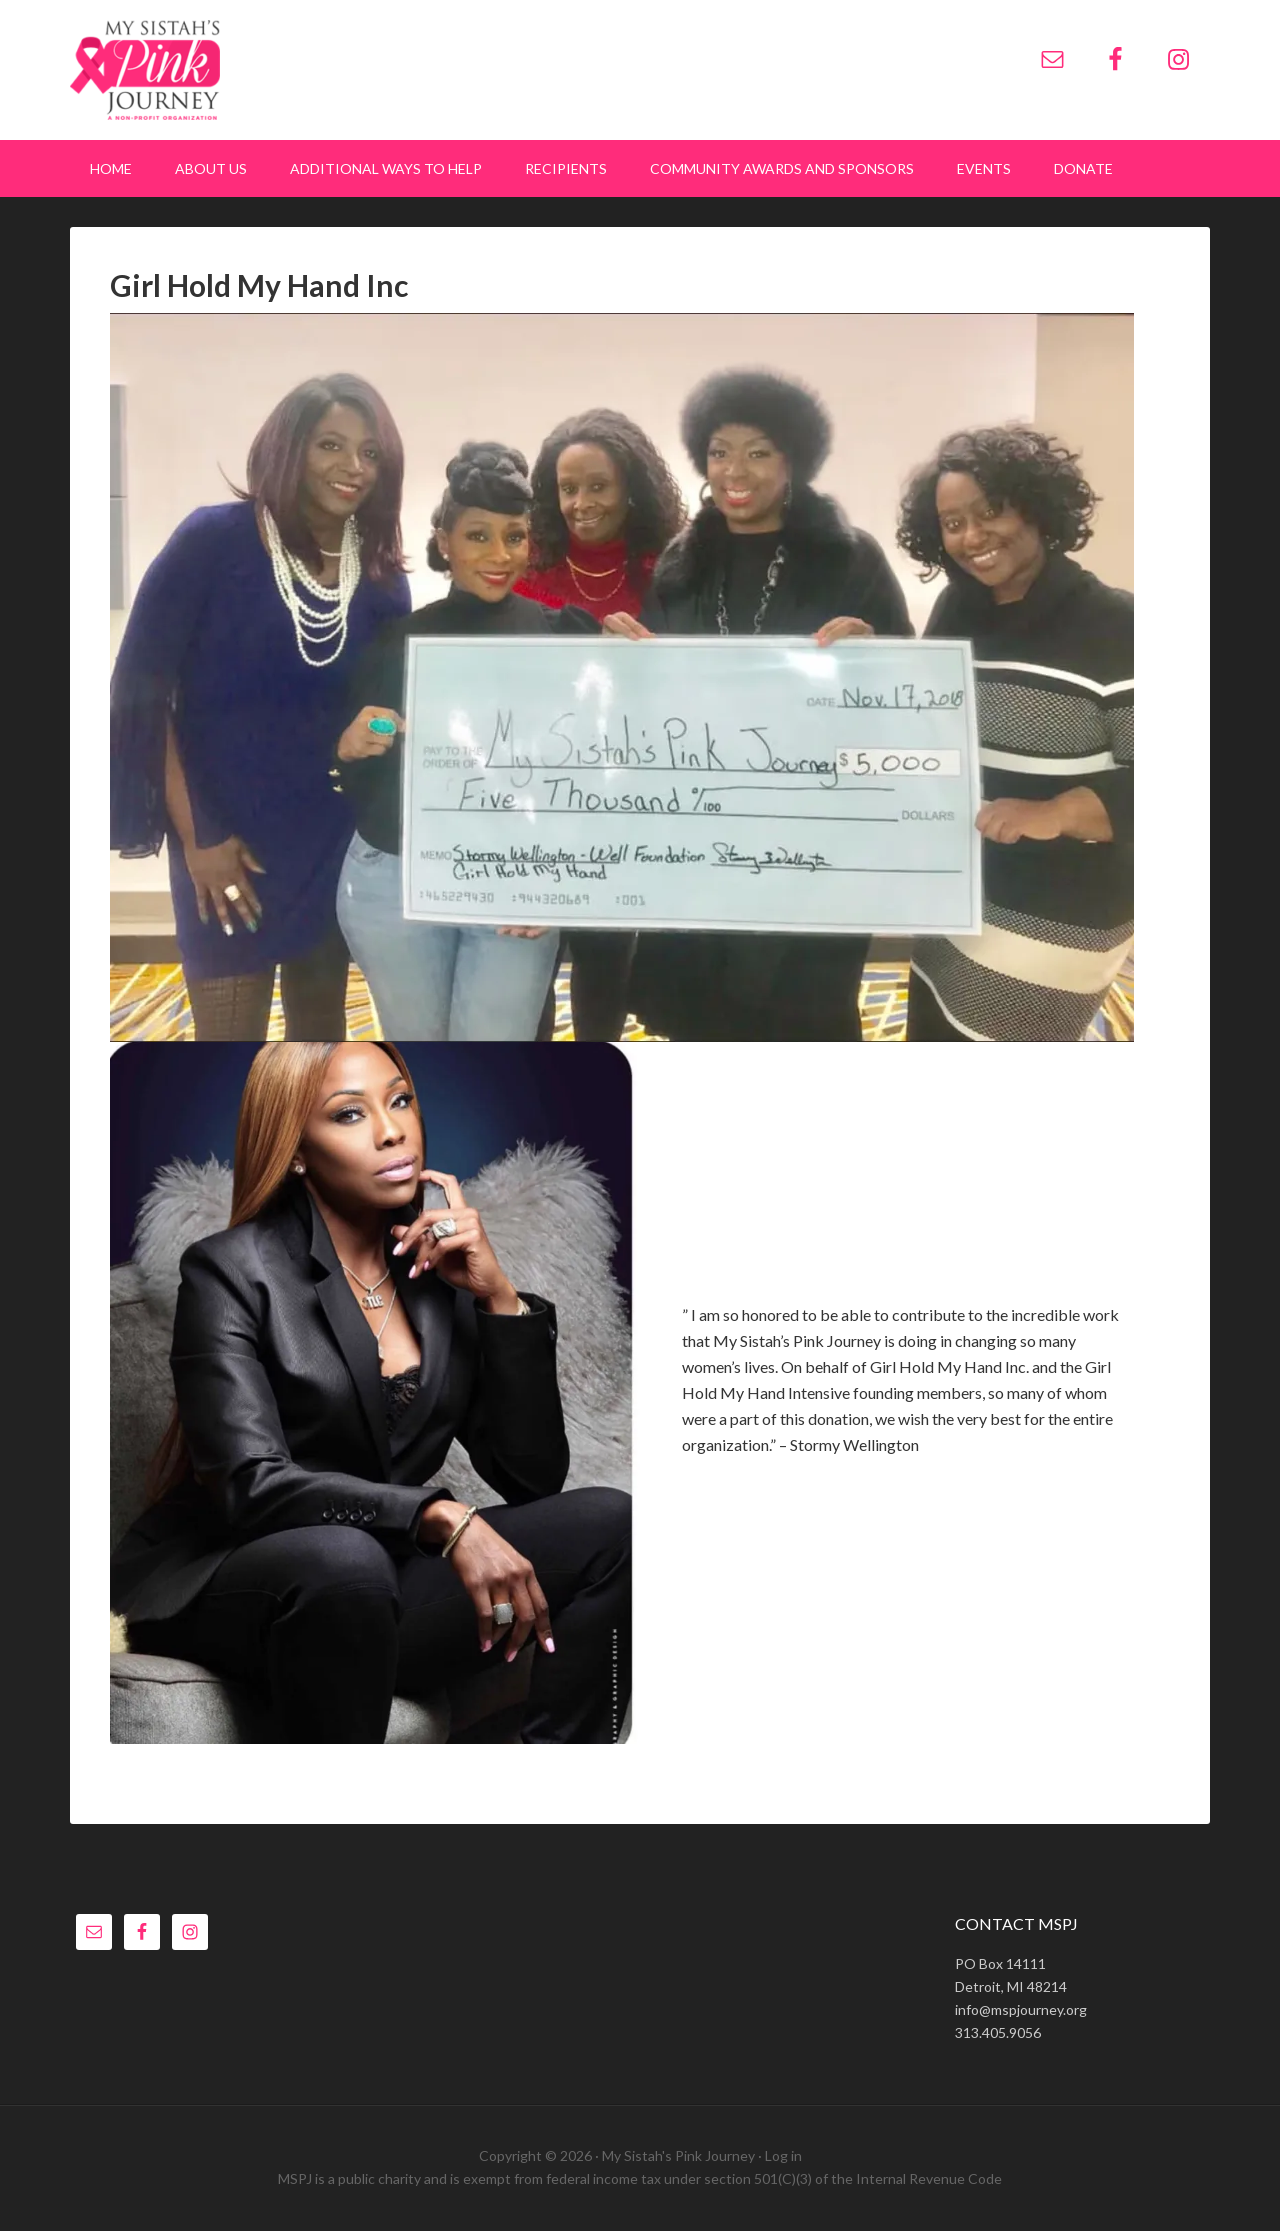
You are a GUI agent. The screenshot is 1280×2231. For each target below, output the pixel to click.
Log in (783, 2155)
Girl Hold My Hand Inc (259, 285)
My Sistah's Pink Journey (240, 70)
